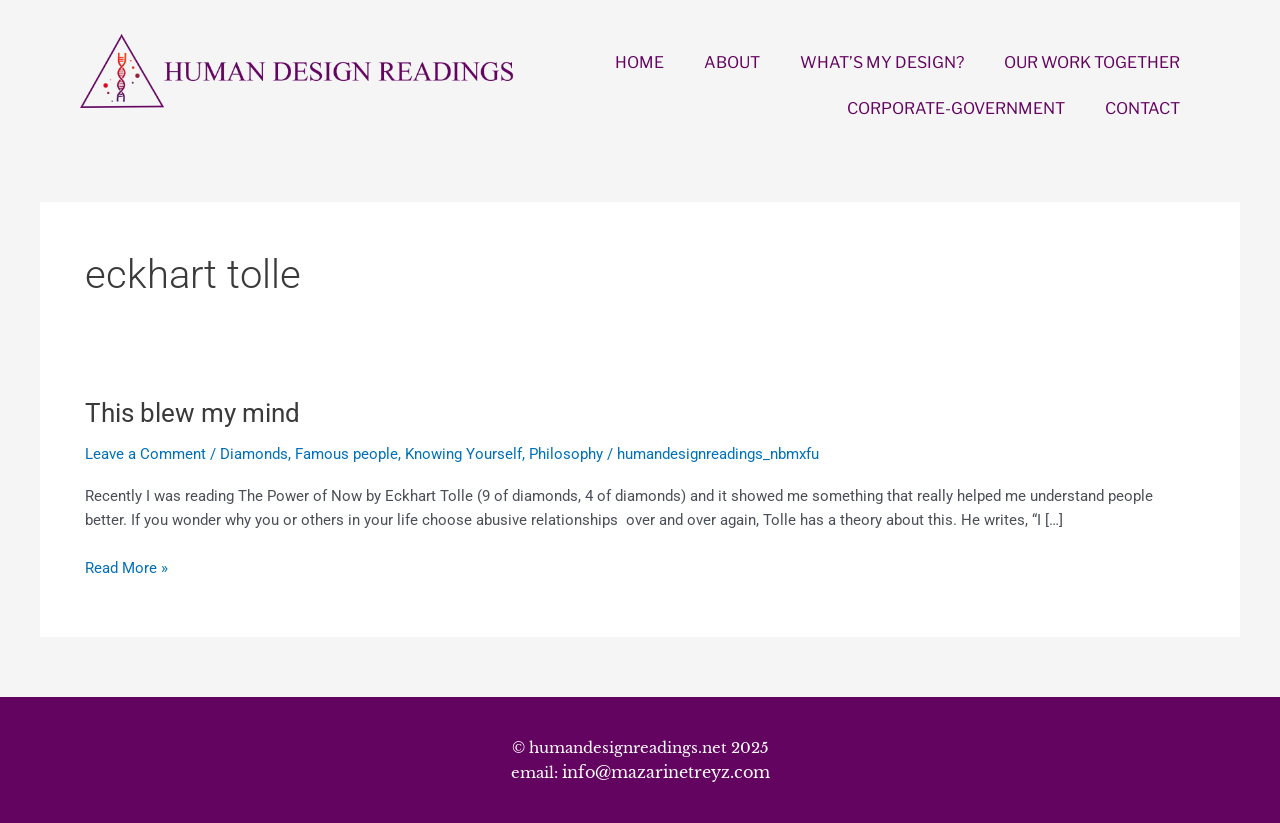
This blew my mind (192, 413)
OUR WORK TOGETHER (1092, 62)
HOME (639, 62)
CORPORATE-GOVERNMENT (956, 108)
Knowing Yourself (463, 454)
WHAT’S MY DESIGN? (882, 62)
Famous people (346, 454)
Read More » (126, 566)
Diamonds (254, 454)
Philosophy (566, 454)
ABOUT (732, 62)
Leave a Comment (145, 454)
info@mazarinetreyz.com (666, 772)
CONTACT (1142, 108)
